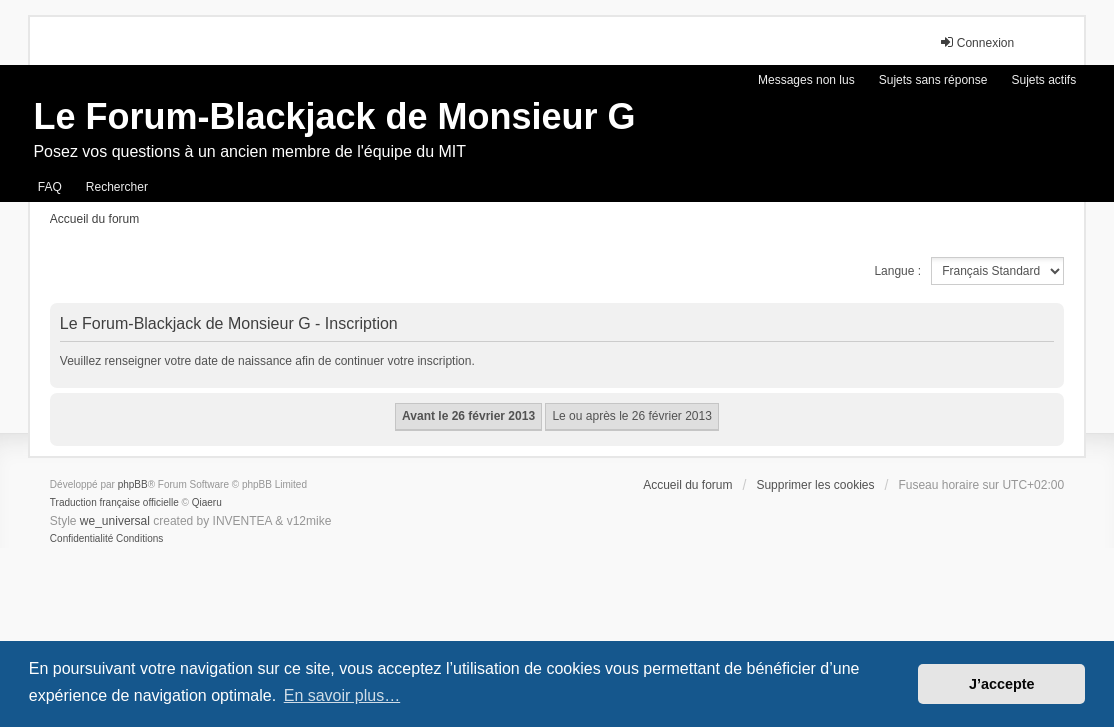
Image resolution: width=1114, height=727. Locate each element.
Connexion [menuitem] (976, 42)
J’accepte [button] (1002, 684)
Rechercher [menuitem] (117, 187)
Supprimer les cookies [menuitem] (815, 485)
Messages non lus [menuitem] (806, 80)
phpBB (133, 484)
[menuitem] (81, 539)
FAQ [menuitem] (50, 187)
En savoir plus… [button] (342, 695)
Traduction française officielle (114, 502)
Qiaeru (207, 502)
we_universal (115, 521)
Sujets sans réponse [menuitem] (933, 80)
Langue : (897, 271)
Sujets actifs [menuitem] (1043, 80)
